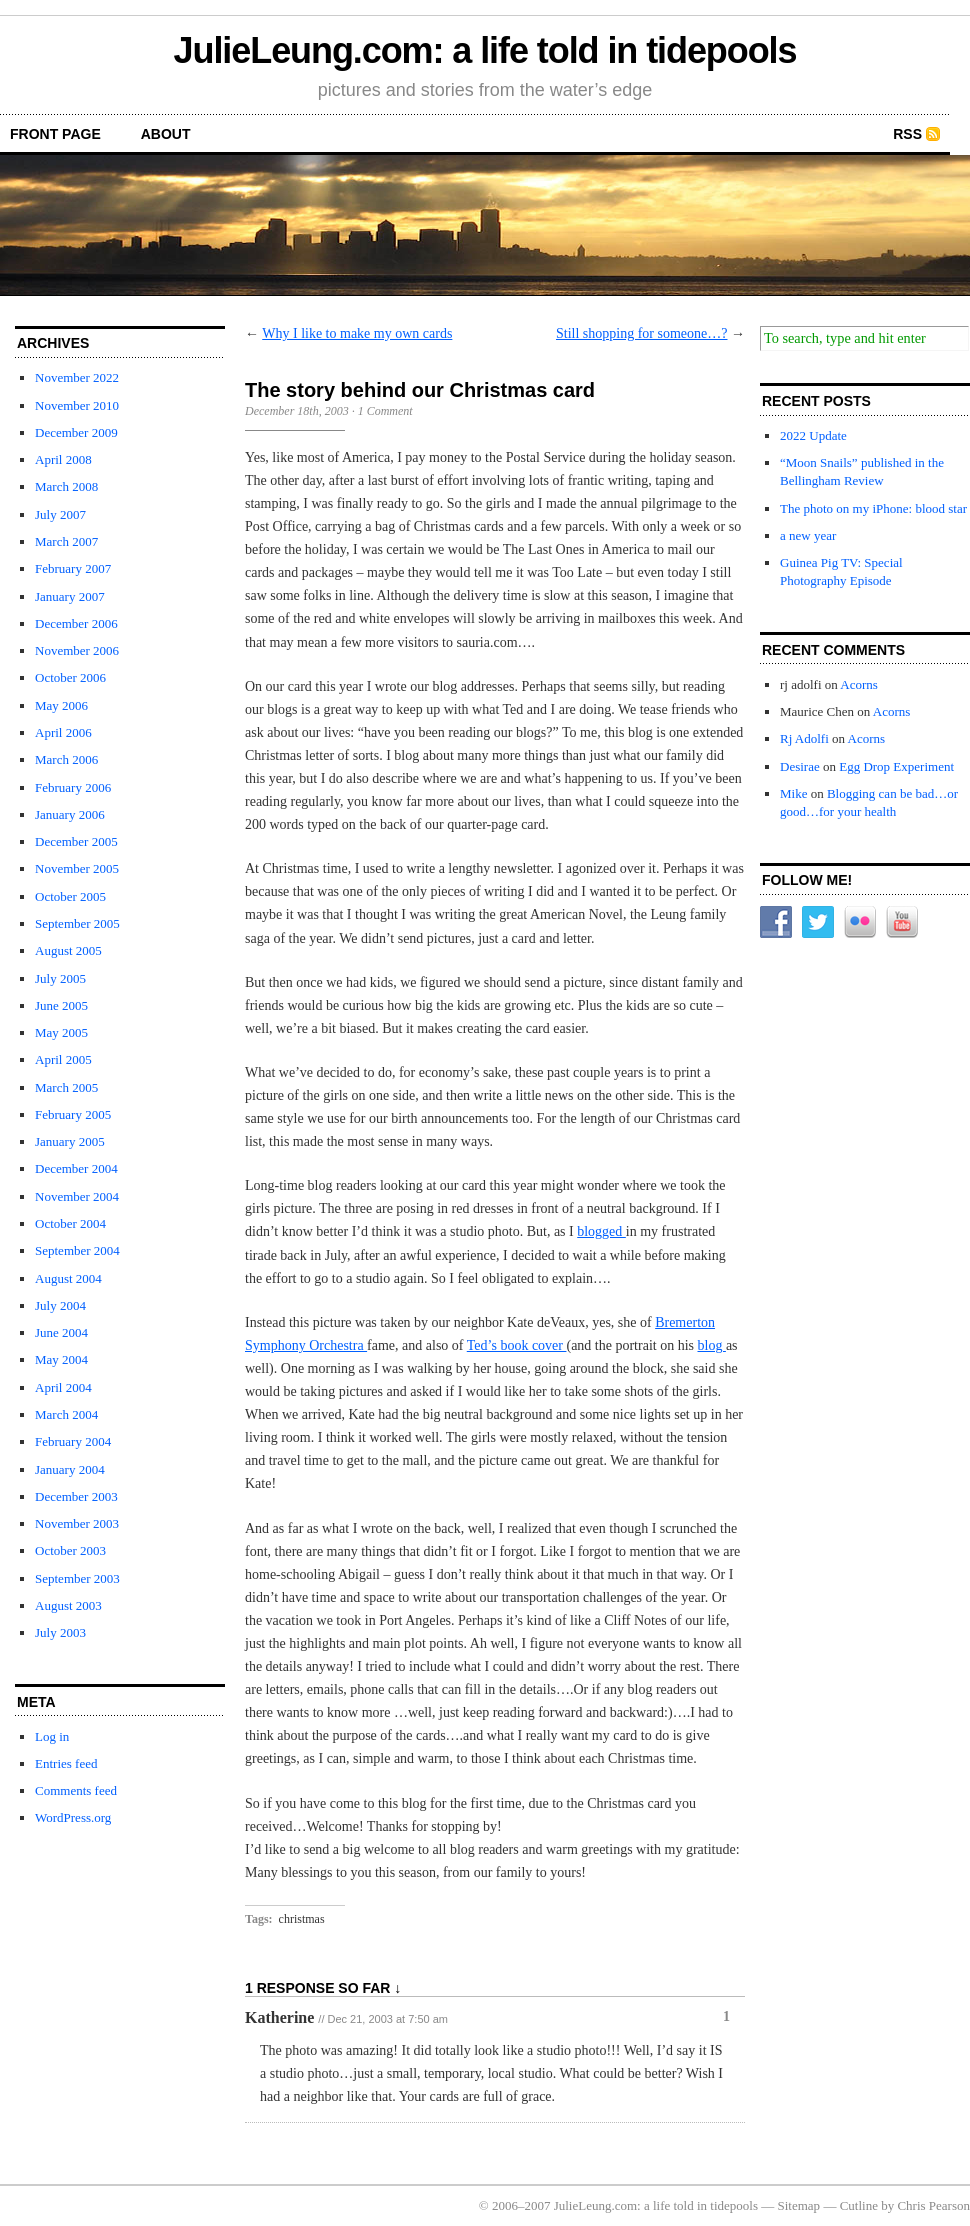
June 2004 (61, 1332)
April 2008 (63, 459)
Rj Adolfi (804, 738)
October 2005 (70, 896)
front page (55, 134)
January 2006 (70, 814)
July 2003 (60, 1632)
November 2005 (77, 868)
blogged (601, 1231)
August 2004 (68, 1278)
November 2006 (77, 650)
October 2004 (70, 1223)
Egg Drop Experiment (896, 766)
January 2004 (70, 1469)
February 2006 (73, 787)
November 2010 (77, 405)
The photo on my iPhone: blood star (873, 508)
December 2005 (76, 841)
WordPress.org (73, 1817)
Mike (793, 793)
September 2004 (77, 1250)
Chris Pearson (933, 2205)
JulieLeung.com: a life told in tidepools (485, 50)
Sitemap (799, 2205)
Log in (52, 1736)
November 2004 (77, 1196)
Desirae (800, 766)
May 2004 (61, 1359)
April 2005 (63, 1059)
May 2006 (61, 705)
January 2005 (70, 1141)
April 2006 (63, 732)
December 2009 (76, 432)
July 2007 (60, 514)
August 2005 (68, 950)
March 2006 (66, 759)
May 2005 (61, 1032)
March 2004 (66, 1414)
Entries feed (66, 1763)
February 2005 (73, 1114)
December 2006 (76, 623)
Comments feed (76, 1790)
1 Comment (385, 411)
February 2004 (73, 1441)
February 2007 (73, 568)
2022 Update (813, 435)
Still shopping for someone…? (642, 333)
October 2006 (70, 677)
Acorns (859, 684)
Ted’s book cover (517, 1345)
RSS (907, 134)
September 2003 (77, 1578)
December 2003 (76, 1496)
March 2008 (66, 486)
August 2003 (68, 1605)
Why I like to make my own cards (357, 333)
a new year (808, 535)
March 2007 (66, 541)
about (166, 134)
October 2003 (70, 1550)
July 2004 (60, 1305)
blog (712, 1345)
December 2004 (76, 1168)
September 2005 (77, 923)
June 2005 (61, 1005)
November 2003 (77, 1523)
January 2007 (70, 596)
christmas (302, 1919)
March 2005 (66, 1087)
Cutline (859, 2205)
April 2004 (63, 1387)
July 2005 (60, 978)
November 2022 (77, 377)
